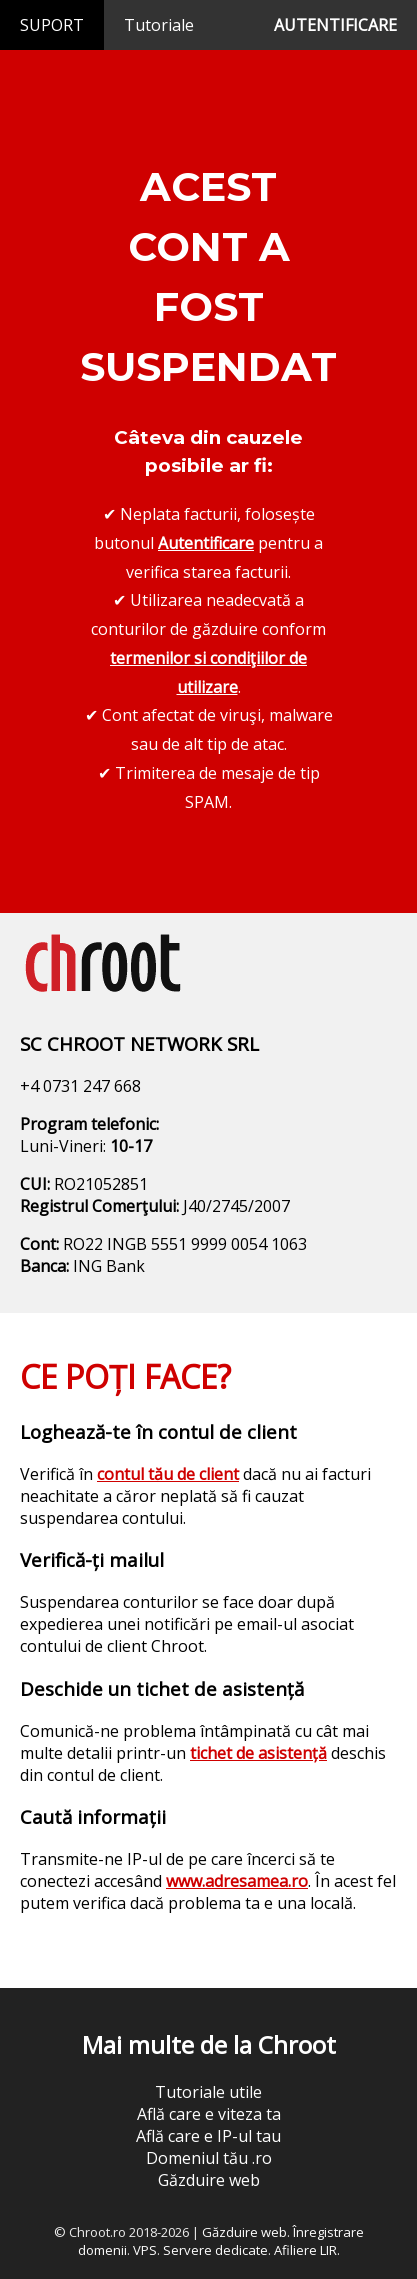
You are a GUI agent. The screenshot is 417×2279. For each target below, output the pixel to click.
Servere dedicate (215, 2250)
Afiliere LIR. (307, 2250)
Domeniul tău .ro (209, 2158)
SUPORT (52, 25)
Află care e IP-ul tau (208, 2136)
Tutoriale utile (208, 2092)
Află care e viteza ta (209, 2114)
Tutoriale (159, 25)
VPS (145, 2250)
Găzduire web (209, 2180)
